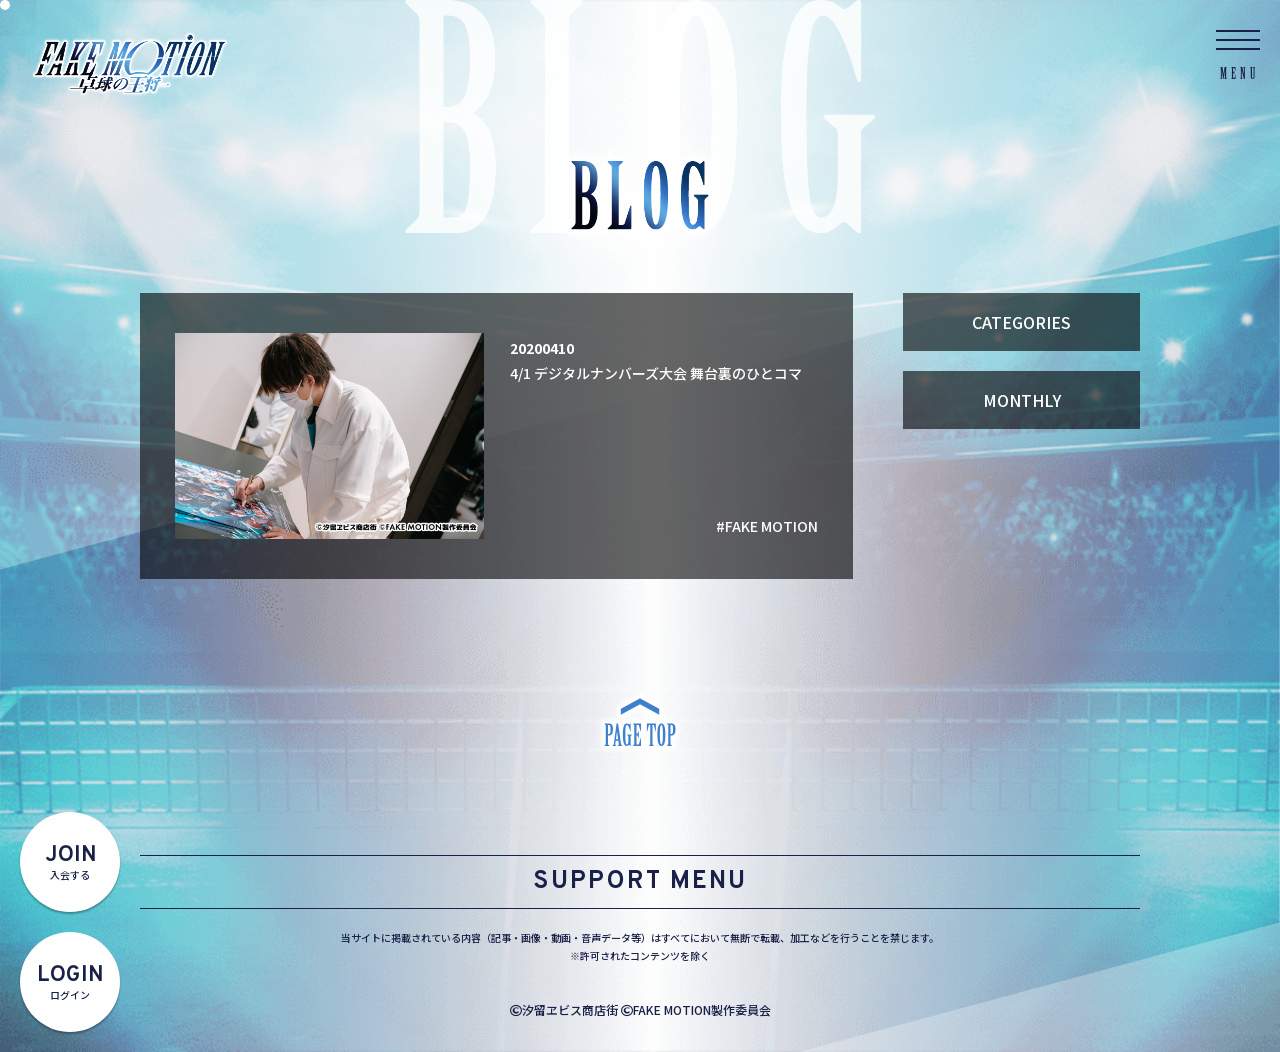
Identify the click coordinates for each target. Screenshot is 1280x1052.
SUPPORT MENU (640, 882)
